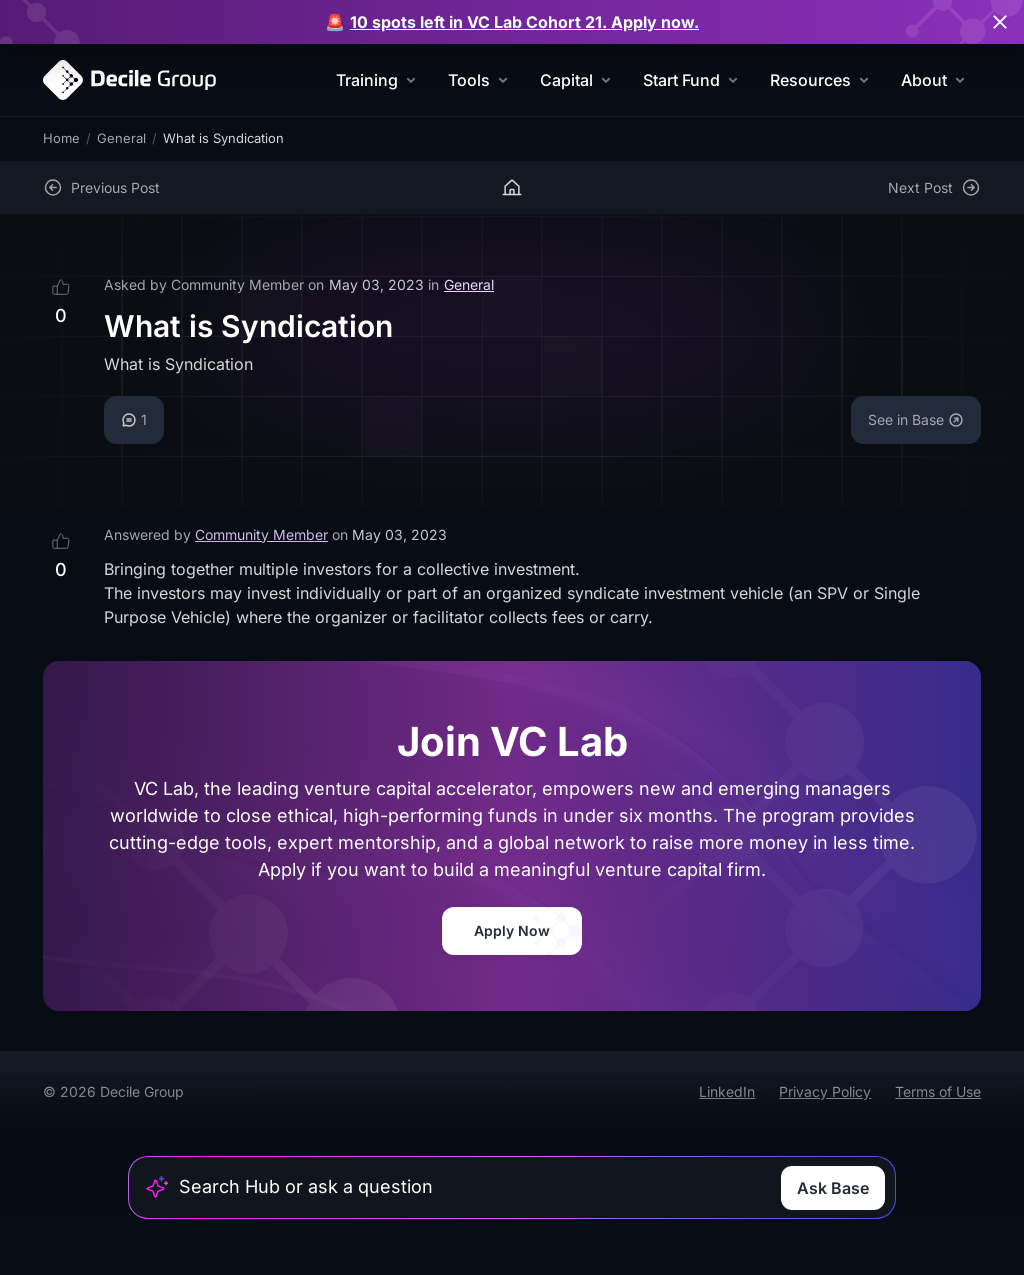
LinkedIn (727, 1091)
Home (61, 138)
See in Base (916, 419)
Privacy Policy (825, 1091)
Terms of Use (938, 1091)
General (121, 138)
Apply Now (512, 930)
